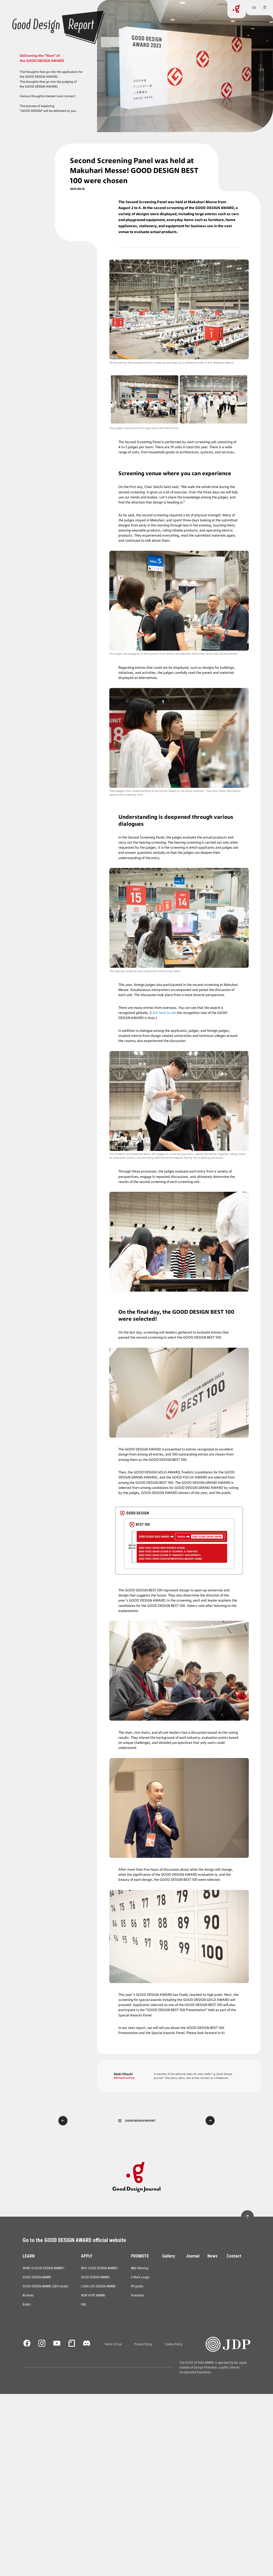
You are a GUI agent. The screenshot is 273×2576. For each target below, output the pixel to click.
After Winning (139, 1159)
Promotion (137, 1187)
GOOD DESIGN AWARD (37, 1168)
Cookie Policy (173, 1235)
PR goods (137, 1177)
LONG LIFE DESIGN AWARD (98, 1177)
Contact (234, 1147)
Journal (192, 1147)
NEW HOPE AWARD (93, 1187)
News (212, 1147)
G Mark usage (140, 1168)
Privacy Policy (143, 1235)
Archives (28, 1187)
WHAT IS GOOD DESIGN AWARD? (43, 1159)
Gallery (168, 1147)
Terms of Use (113, 1235)
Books (27, 1196)
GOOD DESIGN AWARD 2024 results (45, 1177)
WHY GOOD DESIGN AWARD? (99, 1159)
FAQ (83, 1196)
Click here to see (163, 562)
